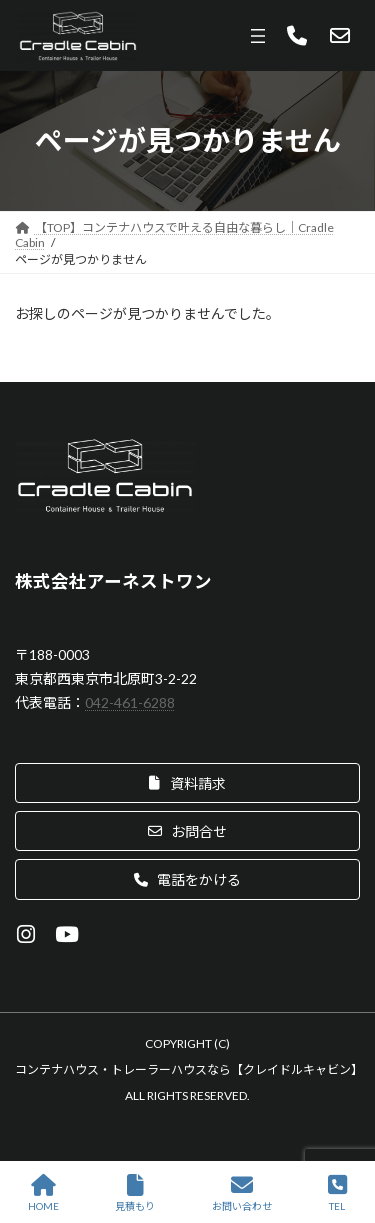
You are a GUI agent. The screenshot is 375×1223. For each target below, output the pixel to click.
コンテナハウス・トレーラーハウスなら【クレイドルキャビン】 (189, 1069)
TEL (337, 1193)
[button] (187, 783)
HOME (43, 1193)
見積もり (135, 1193)
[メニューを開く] (258, 36)
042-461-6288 (130, 702)
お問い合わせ (242, 1193)
